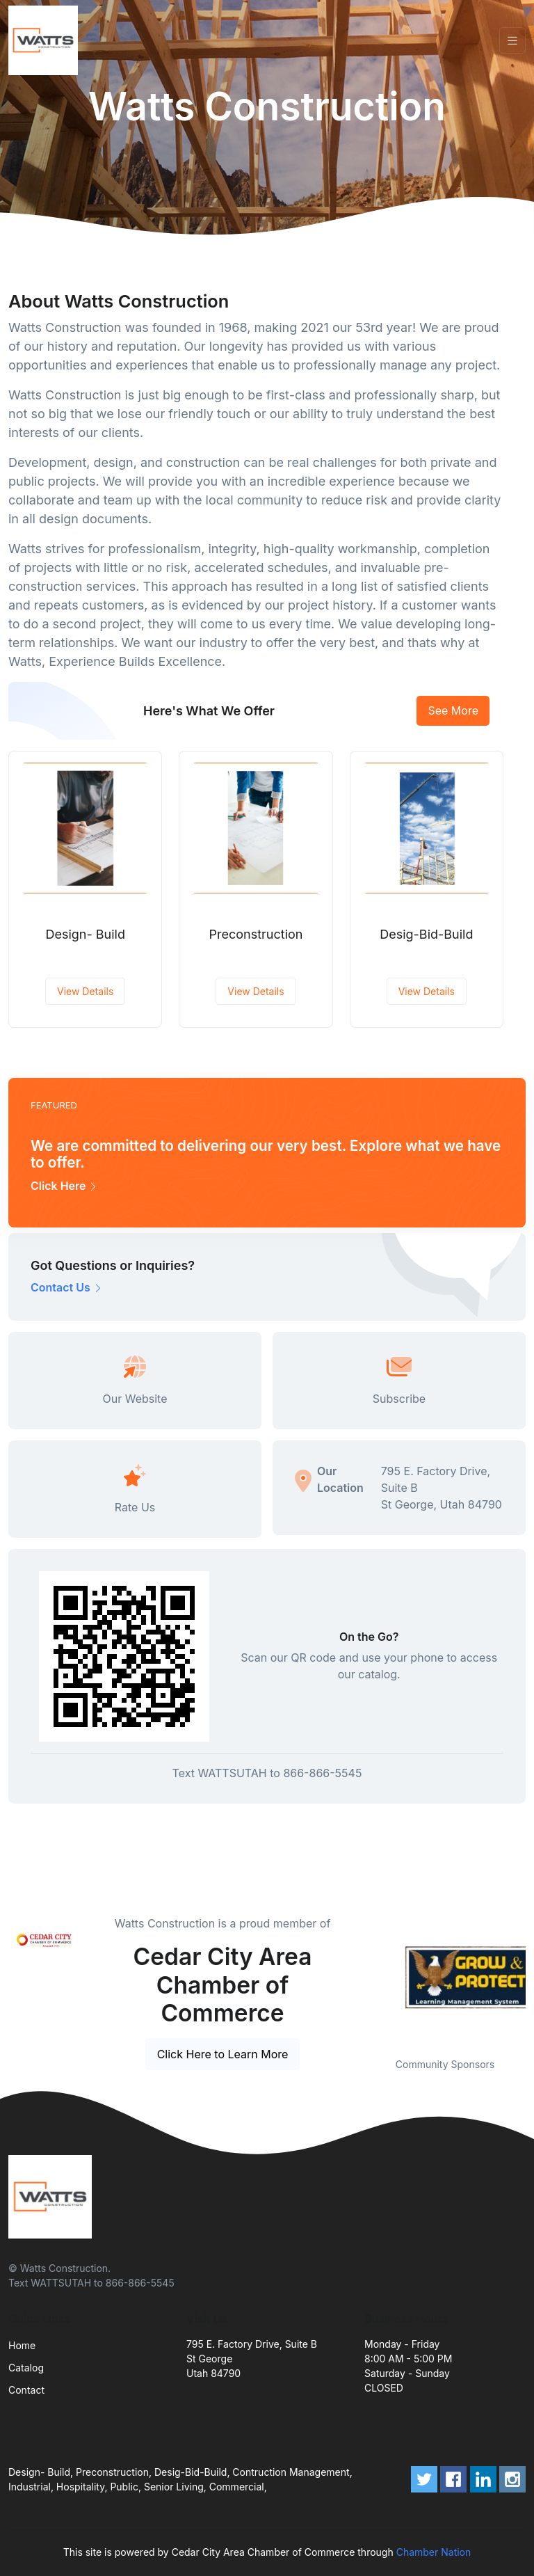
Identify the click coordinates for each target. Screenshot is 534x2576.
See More (453, 710)
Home (21, 2345)
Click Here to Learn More (223, 2054)
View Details (85, 991)
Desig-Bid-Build (426, 934)
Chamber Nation (433, 2552)
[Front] (45, 40)
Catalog (26, 2368)
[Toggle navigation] (512, 40)
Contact (26, 2390)
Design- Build (85, 934)
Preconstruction (256, 934)
